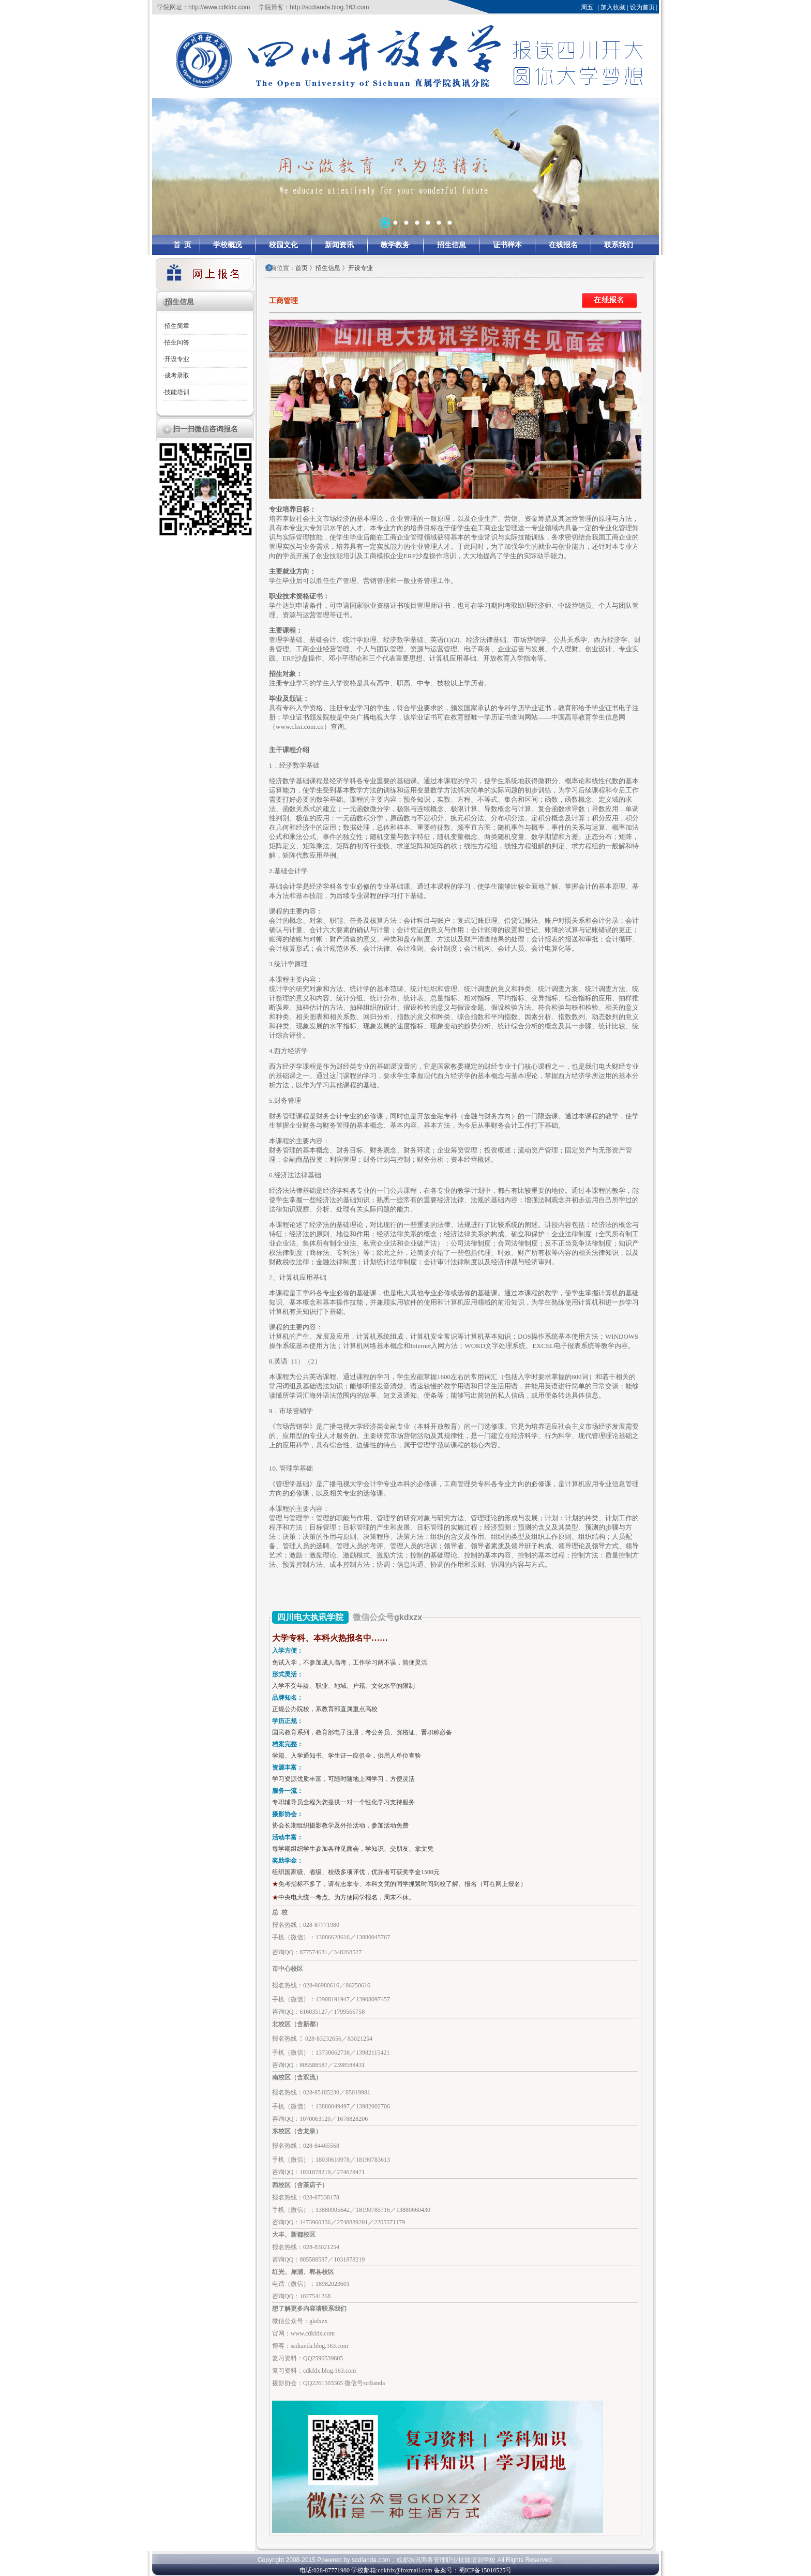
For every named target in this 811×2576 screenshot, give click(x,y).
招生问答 (176, 342)
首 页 (182, 245)
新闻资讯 (339, 245)
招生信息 (451, 245)
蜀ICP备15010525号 (485, 2570)
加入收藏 (612, 7)
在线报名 (563, 245)
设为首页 (642, 7)
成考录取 (176, 375)
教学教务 (395, 245)
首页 (302, 268)
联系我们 (618, 245)
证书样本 (507, 245)
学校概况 (227, 245)
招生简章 (176, 326)
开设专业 (176, 359)
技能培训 (176, 392)
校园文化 (283, 245)
